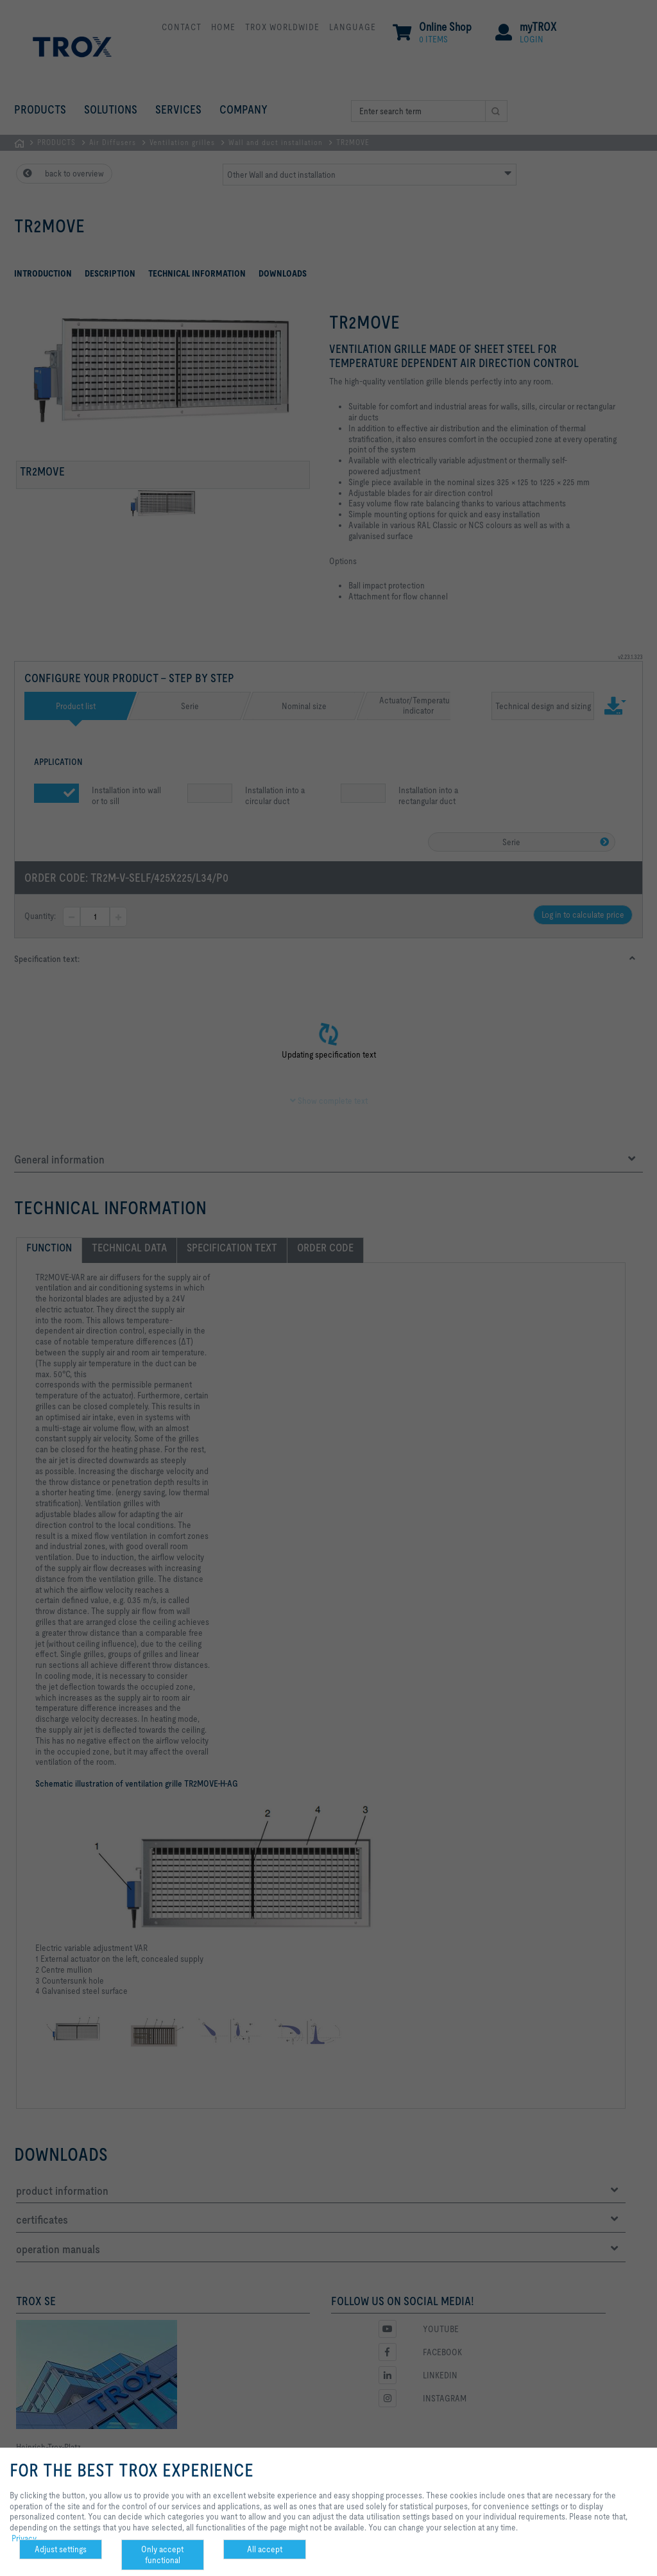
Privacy (24, 2538)
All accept (264, 2549)
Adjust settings (61, 2549)
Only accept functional (162, 2554)
